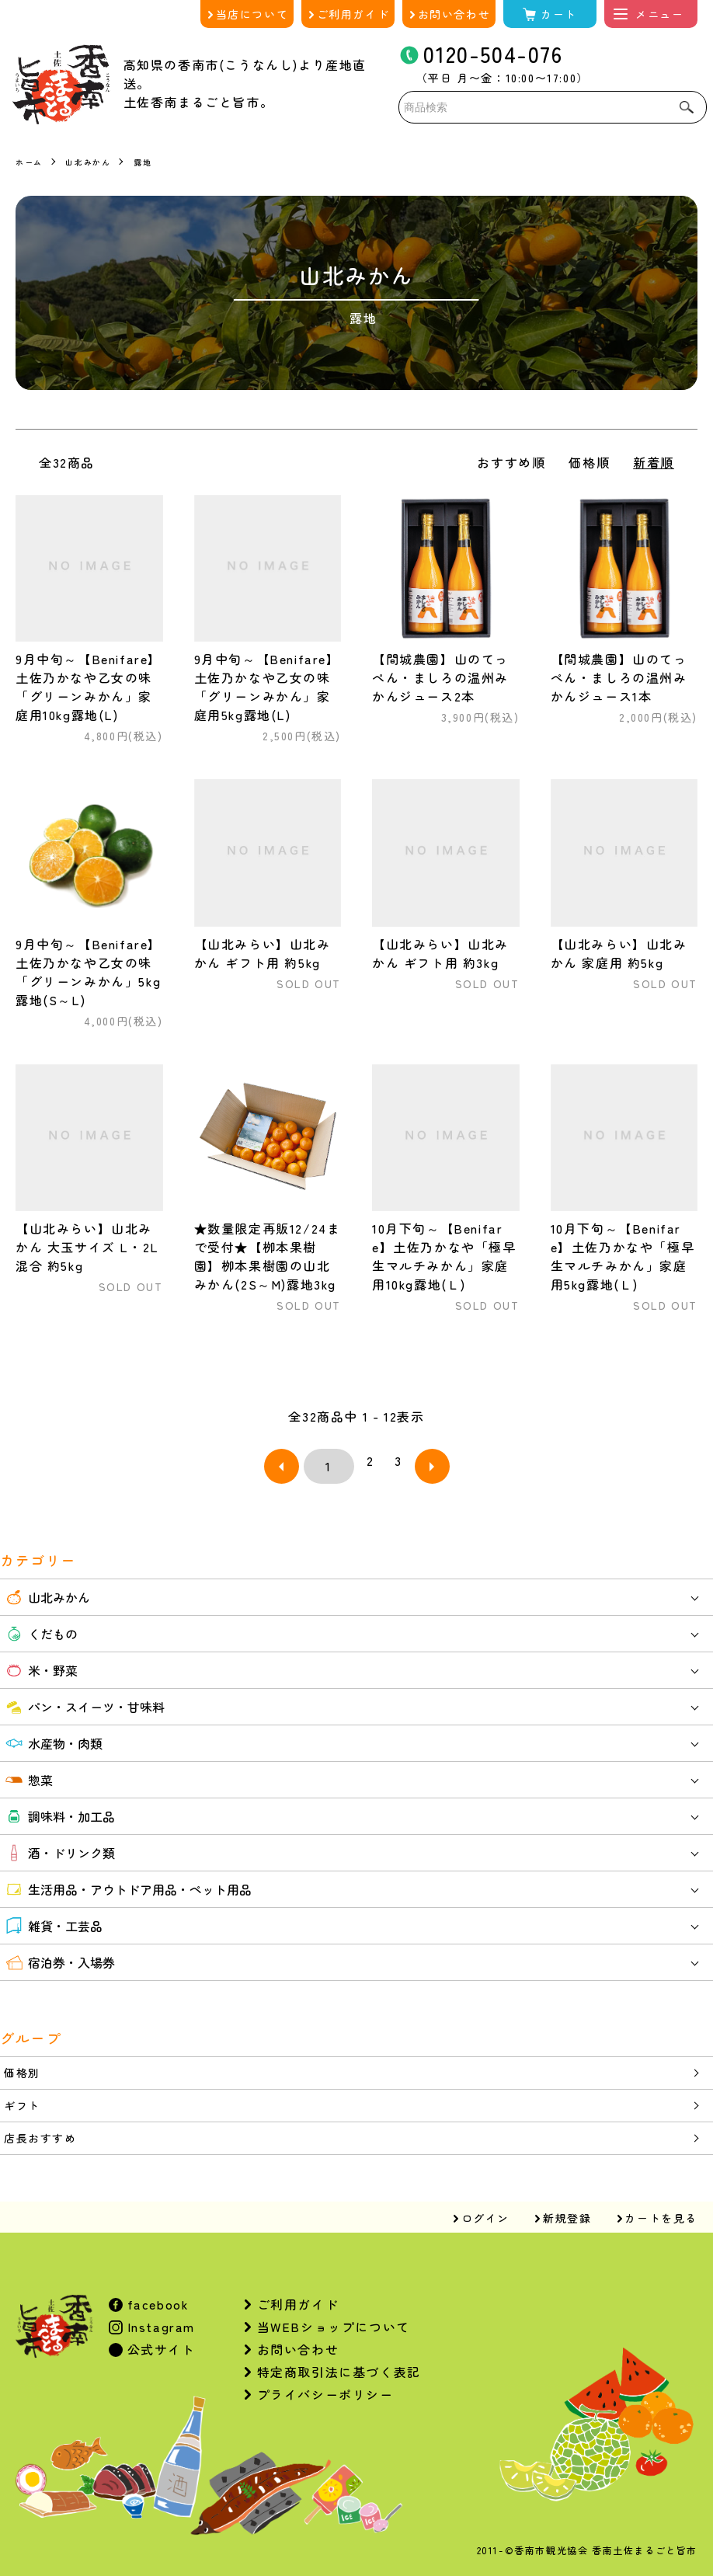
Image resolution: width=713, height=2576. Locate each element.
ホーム (31, 161)
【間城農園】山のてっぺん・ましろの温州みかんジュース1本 (619, 677)
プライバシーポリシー (325, 2389)
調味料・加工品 (59, 1804)
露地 (156, 161)
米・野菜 (41, 1658)
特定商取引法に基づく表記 (339, 2367)
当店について (252, 14)
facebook (156, 2299)
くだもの (41, 1622)
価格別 (24, 2062)
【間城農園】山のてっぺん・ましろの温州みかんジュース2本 (440, 677)
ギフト (24, 2097)
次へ (412, 1460)
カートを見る (660, 2213)
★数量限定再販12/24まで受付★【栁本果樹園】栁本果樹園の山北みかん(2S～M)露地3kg (267, 1256)
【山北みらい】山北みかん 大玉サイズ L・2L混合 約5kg (87, 1247)
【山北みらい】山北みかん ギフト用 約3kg (440, 953)
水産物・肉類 (53, 1731)
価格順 (589, 462)
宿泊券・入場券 (59, 1951)
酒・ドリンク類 (59, 1841)
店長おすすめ (45, 2132)
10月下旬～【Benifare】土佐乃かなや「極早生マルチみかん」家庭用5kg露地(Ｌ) (623, 1256)
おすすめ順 (511, 462)
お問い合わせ (454, 14)
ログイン (485, 2213)
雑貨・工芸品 (53, 1914)
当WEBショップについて (333, 2322)
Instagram (159, 2322)
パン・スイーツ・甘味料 (84, 1695)
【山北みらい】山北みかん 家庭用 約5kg (619, 953)
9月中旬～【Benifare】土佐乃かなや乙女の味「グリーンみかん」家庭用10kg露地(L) (89, 686)
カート (559, 14)
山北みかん (96, 161)
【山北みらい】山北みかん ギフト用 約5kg (262, 953)
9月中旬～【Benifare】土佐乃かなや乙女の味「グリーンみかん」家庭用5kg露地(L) (267, 686)
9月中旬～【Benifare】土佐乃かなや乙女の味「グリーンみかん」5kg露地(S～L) (89, 972)
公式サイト (159, 2344)
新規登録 (567, 2213)
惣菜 (28, 1768)
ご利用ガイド (353, 14)
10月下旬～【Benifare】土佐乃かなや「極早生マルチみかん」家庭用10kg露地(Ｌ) (444, 1256)
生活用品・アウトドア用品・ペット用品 (128, 1878)
